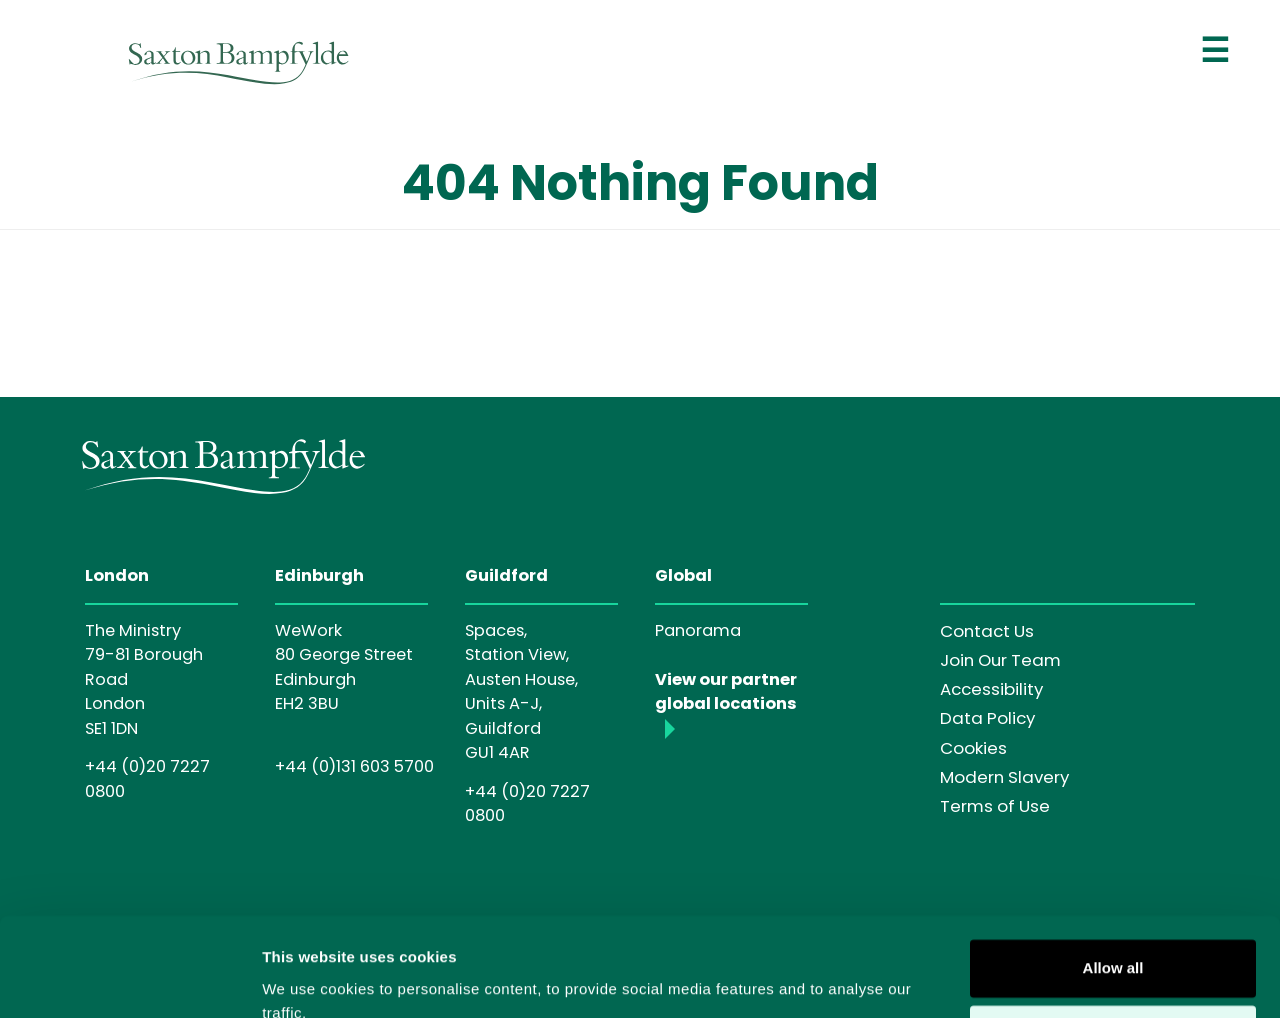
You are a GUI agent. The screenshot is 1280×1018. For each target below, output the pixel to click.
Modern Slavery (1004, 777)
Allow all (1113, 879)
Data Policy (987, 718)
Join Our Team (1000, 660)
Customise (1113, 944)
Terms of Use (995, 806)
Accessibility (991, 689)
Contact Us (987, 631)
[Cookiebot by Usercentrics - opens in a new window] (129, 979)
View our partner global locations (726, 691)
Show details (308, 978)
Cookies (973, 748)
